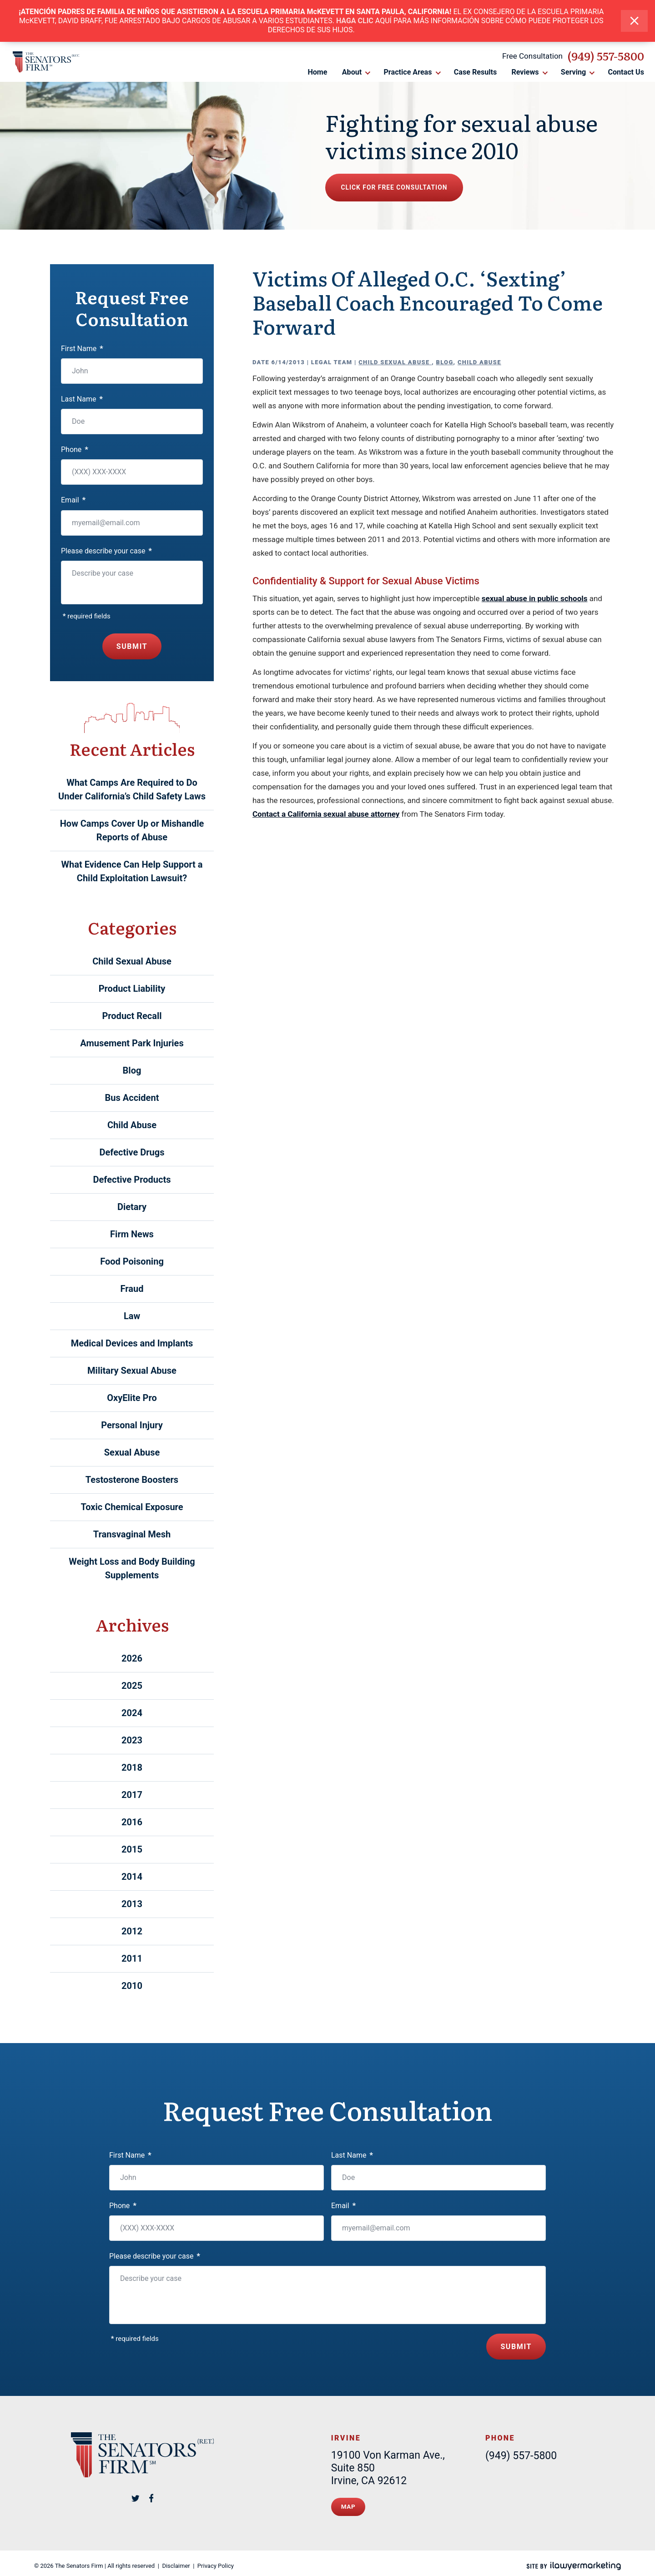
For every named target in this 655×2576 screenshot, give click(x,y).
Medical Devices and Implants (132, 1343)
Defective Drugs (132, 1152)
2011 (131, 1958)
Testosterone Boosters (132, 1479)
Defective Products (132, 1179)
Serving (574, 73)
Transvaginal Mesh (132, 1534)
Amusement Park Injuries (131, 1043)
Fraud (132, 1288)
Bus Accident (132, 1097)
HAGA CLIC (354, 20)
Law (132, 1316)
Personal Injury (132, 1425)
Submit (132, 646)
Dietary (131, 1206)
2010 (131, 1985)
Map (349, 2503)
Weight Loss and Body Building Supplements (132, 1568)
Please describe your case (106, 551)
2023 (131, 1740)
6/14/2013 (288, 362)
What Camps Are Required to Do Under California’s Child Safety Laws (132, 789)
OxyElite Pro (132, 1397)
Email (73, 500)
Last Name (82, 399)
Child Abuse (479, 362)
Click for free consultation (407, 187)
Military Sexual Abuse (131, 1370)
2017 (131, 1794)
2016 (131, 1822)
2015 (131, 1849)
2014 (131, 1876)
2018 (131, 1767)
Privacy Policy (215, 2561)
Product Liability (132, 988)
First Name (82, 348)
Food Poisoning (132, 1261)
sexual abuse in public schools (535, 598)
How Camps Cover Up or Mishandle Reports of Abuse (132, 830)
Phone (74, 449)
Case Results (475, 73)
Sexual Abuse (132, 1452)
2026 (131, 1658)
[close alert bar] (634, 21)
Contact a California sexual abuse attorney (325, 813)
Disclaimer (176, 2561)
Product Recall (131, 1015)
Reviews (525, 73)
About (352, 73)
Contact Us (627, 73)
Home (316, 73)
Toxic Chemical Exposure (132, 1506)
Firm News (132, 1234)
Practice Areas (408, 73)
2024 (131, 1712)
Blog (444, 362)
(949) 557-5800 (605, 57)
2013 (131, 1903)
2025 (131, 1685)
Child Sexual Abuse (395, 362)
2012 (131, 1931)
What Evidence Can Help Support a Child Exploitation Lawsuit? (132, 871)
